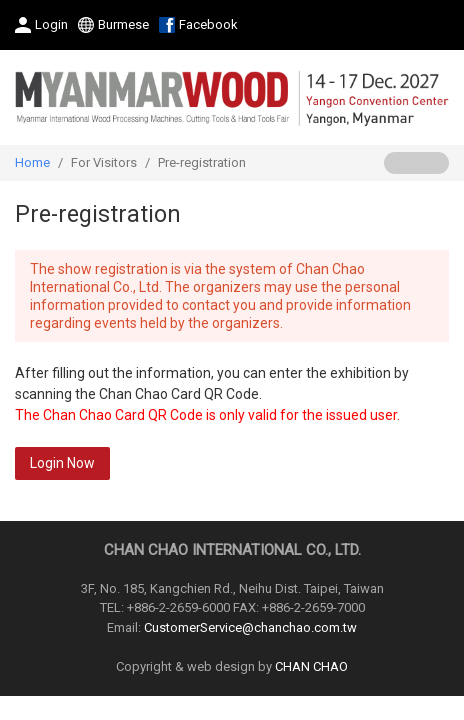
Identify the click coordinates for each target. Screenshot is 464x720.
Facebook (208, 24)
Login (51, 24)
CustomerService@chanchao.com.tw (250, 627)
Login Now (62, 463)
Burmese (123, 24)
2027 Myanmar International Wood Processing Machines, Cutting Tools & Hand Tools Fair (232, 97)
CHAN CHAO (311, 666)
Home (32, 162)
